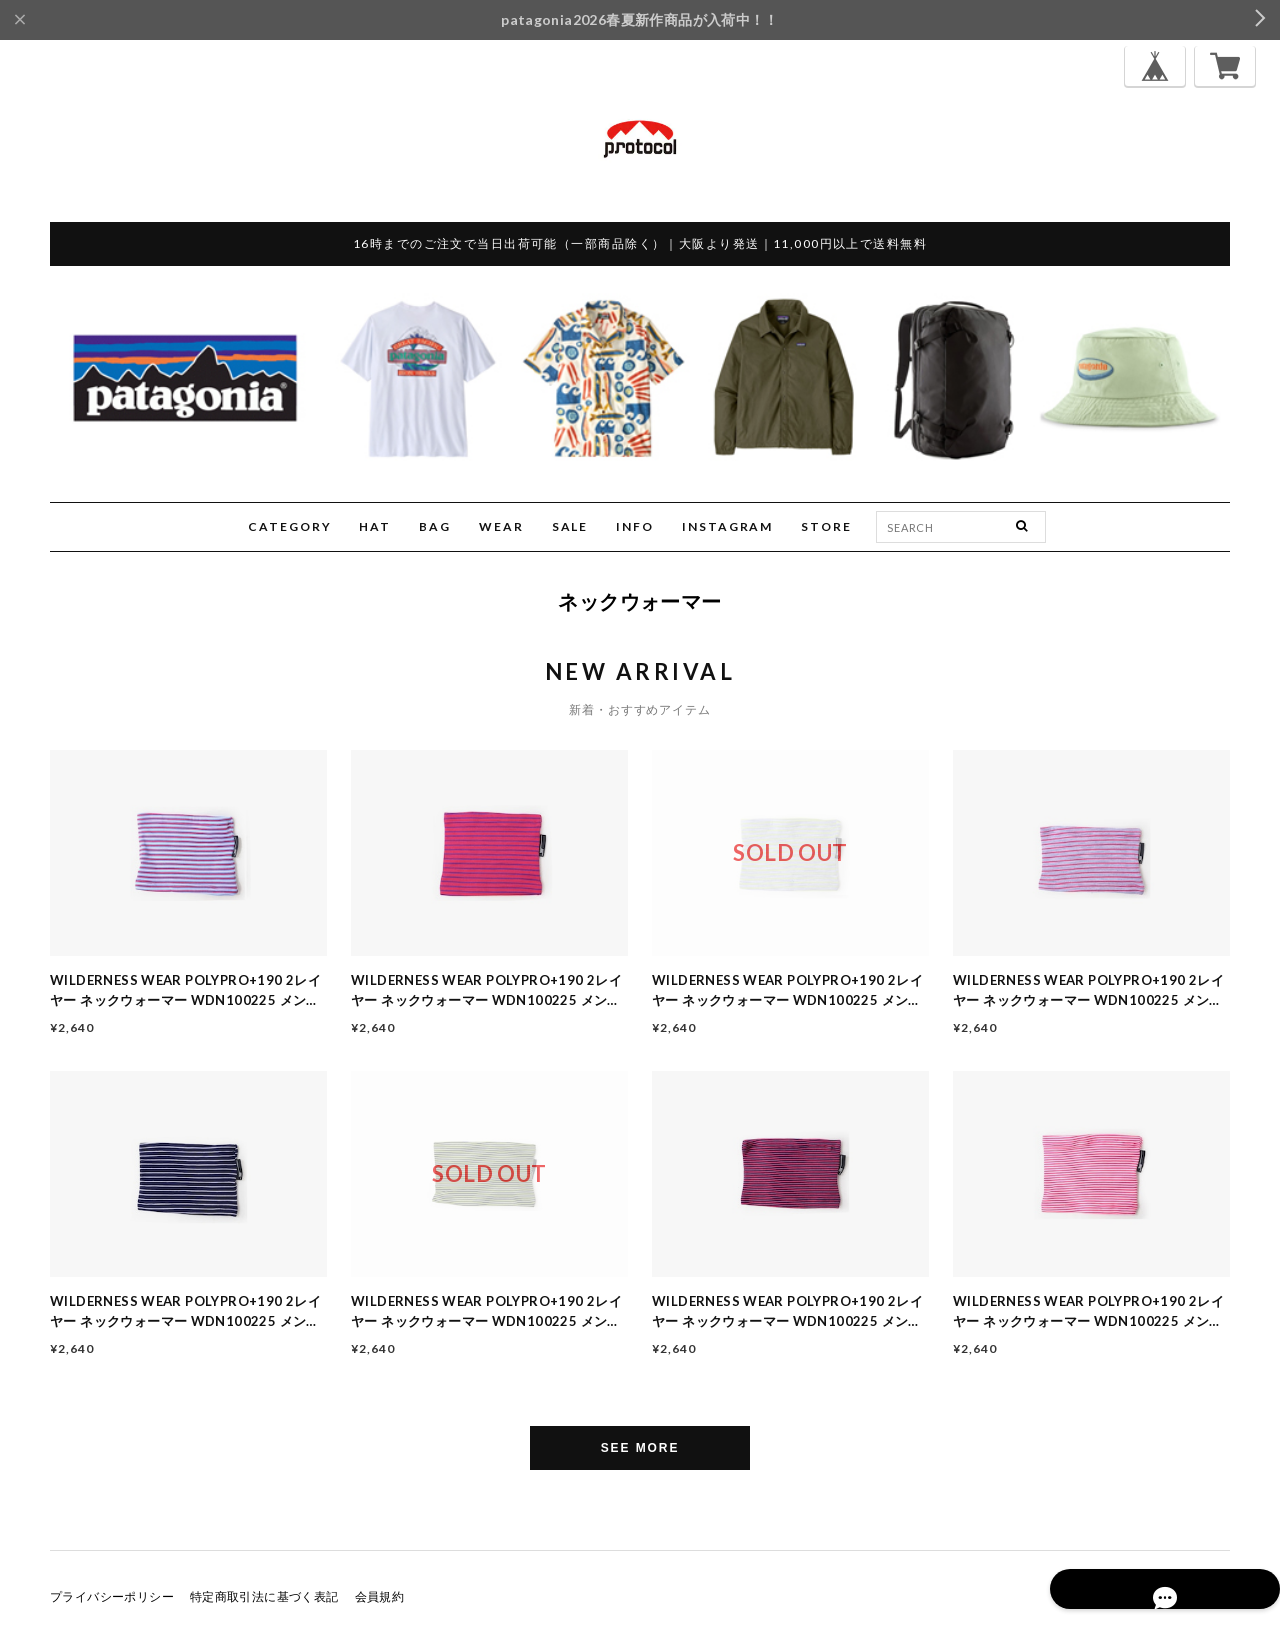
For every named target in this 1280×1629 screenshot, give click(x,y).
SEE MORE (640, 1448)
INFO (635, 526)
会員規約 (380, 1596)
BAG (435, 526)
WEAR (501, 526)
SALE (570, 526)
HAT (375, 526)
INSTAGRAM (727, 526)
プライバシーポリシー (112, 1596)
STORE (826, 526)
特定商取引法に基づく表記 (264, 1596)
